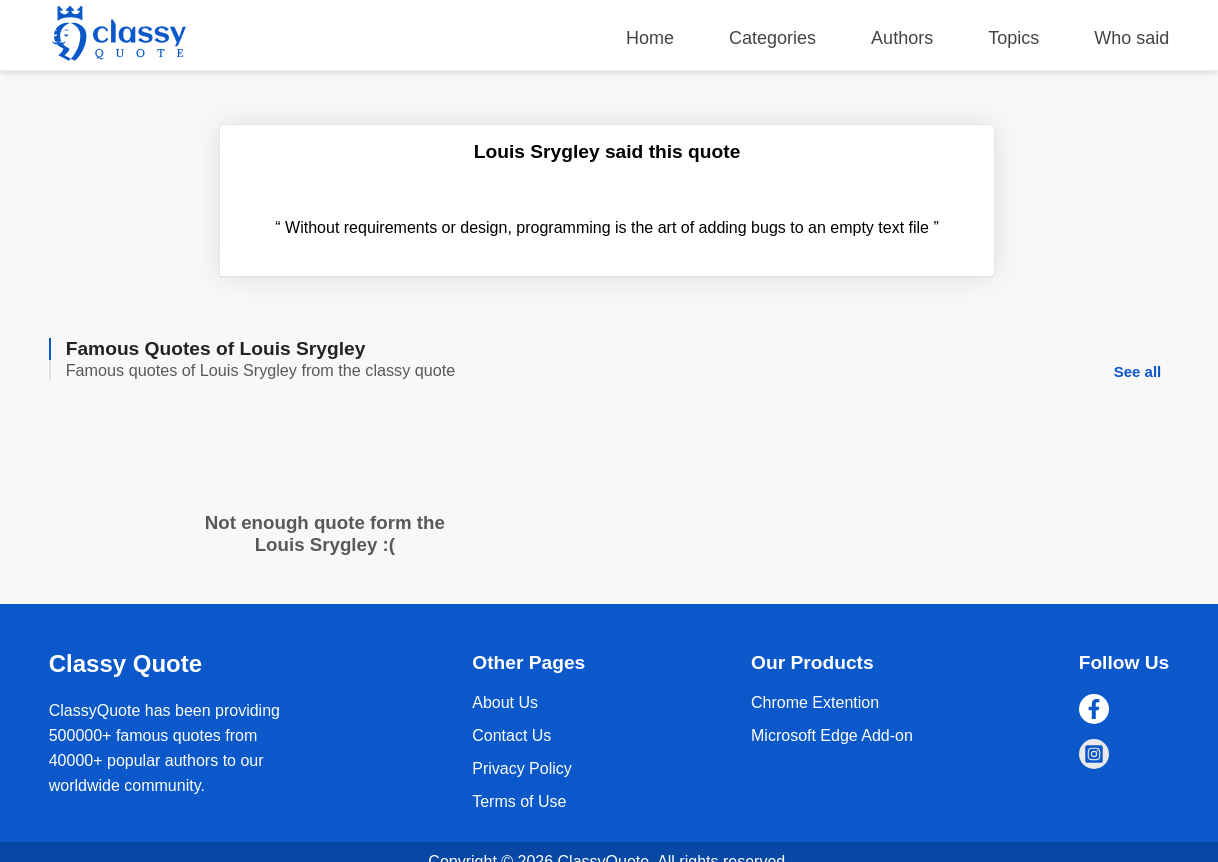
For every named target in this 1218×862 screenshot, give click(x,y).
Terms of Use (519, 801)
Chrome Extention (815, 702)
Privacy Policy (522, 768)
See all (1138, 371)
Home (650, 38)
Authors (902, 38)
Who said (1131, 38)
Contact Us (511, 735)
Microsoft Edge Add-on (832, 735)
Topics (1013, 38)
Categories (772, 38)
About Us (505, 702)
